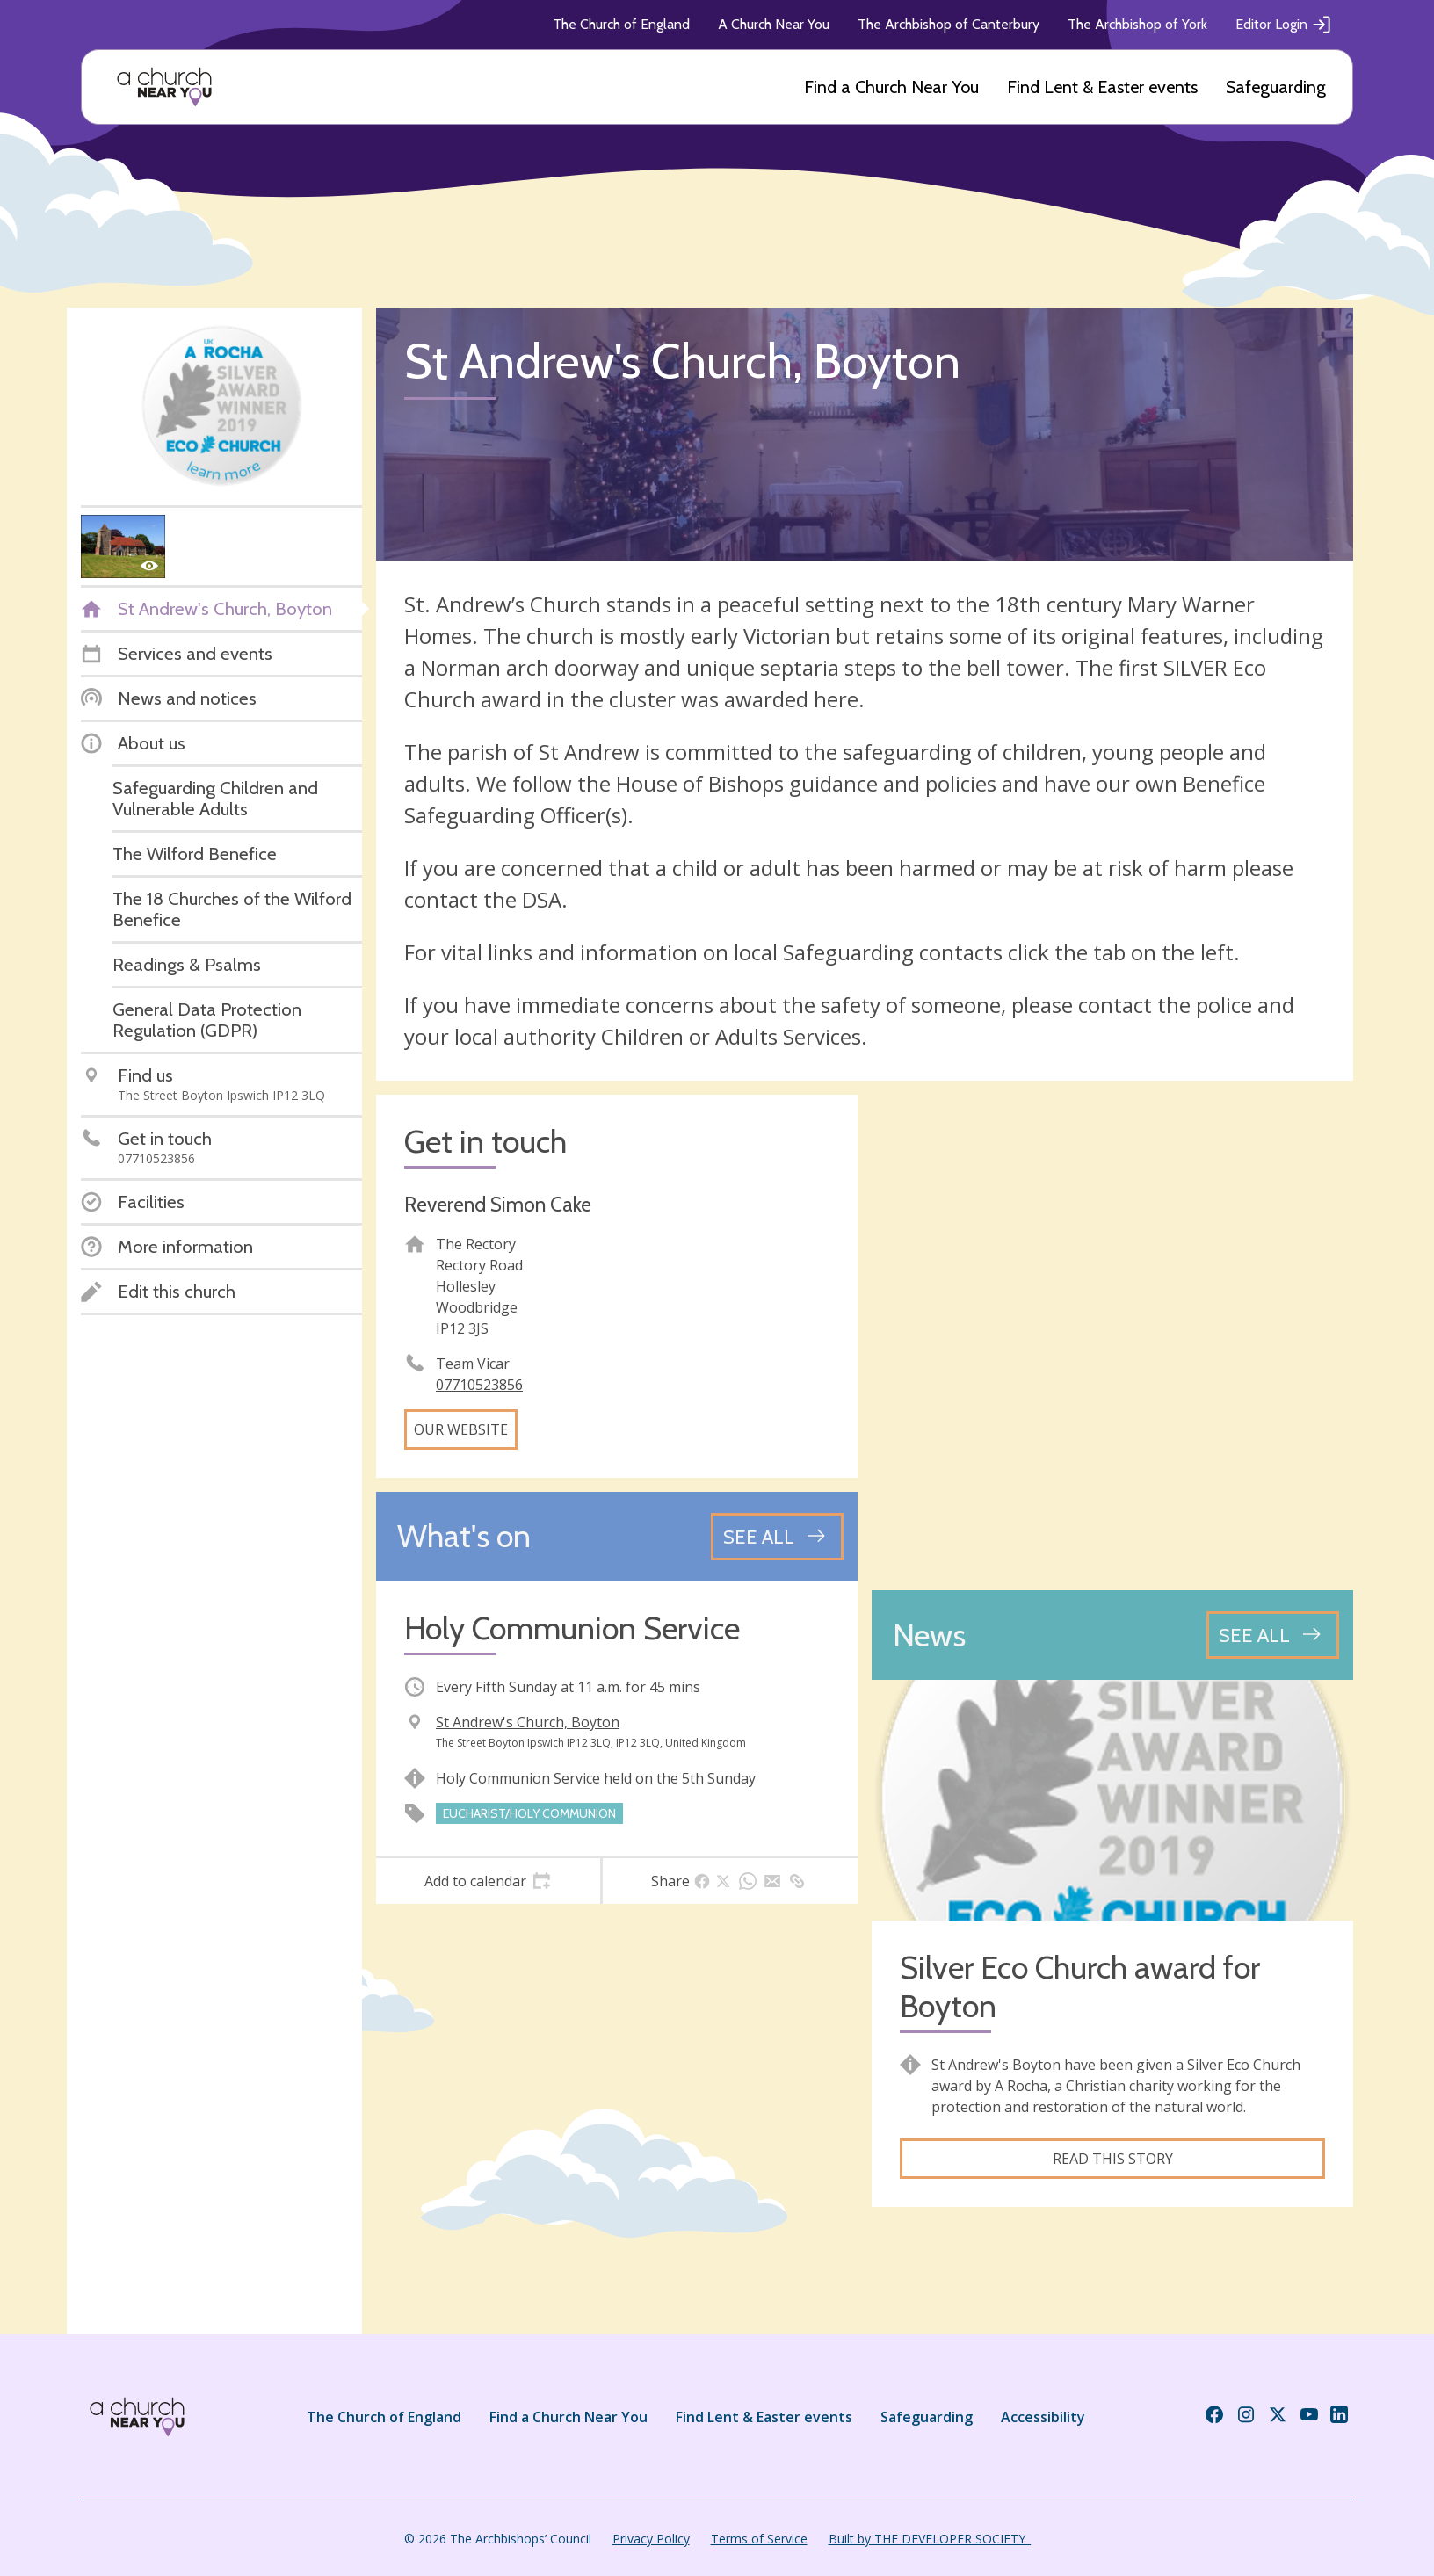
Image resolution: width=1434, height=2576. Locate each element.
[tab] (488, 1881)
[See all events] (777, 1536)
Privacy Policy (651, 2538)
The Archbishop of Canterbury (948, 24)
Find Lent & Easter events (1102, 87)
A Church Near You (773, 24)
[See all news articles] (1272, 1635)
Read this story (1113, 2158)
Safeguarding (1276, 87)
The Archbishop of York (1137, 24)
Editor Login (1283, 24)
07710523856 (479, 1384)
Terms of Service (759, 2538)
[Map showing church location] (1112, 1335)
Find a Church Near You (891, 87)
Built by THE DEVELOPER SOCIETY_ (930, 2538)
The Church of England (621, 24)
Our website (461, 1429)
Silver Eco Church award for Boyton (1080, 1986)
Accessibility (1043, 2417)
